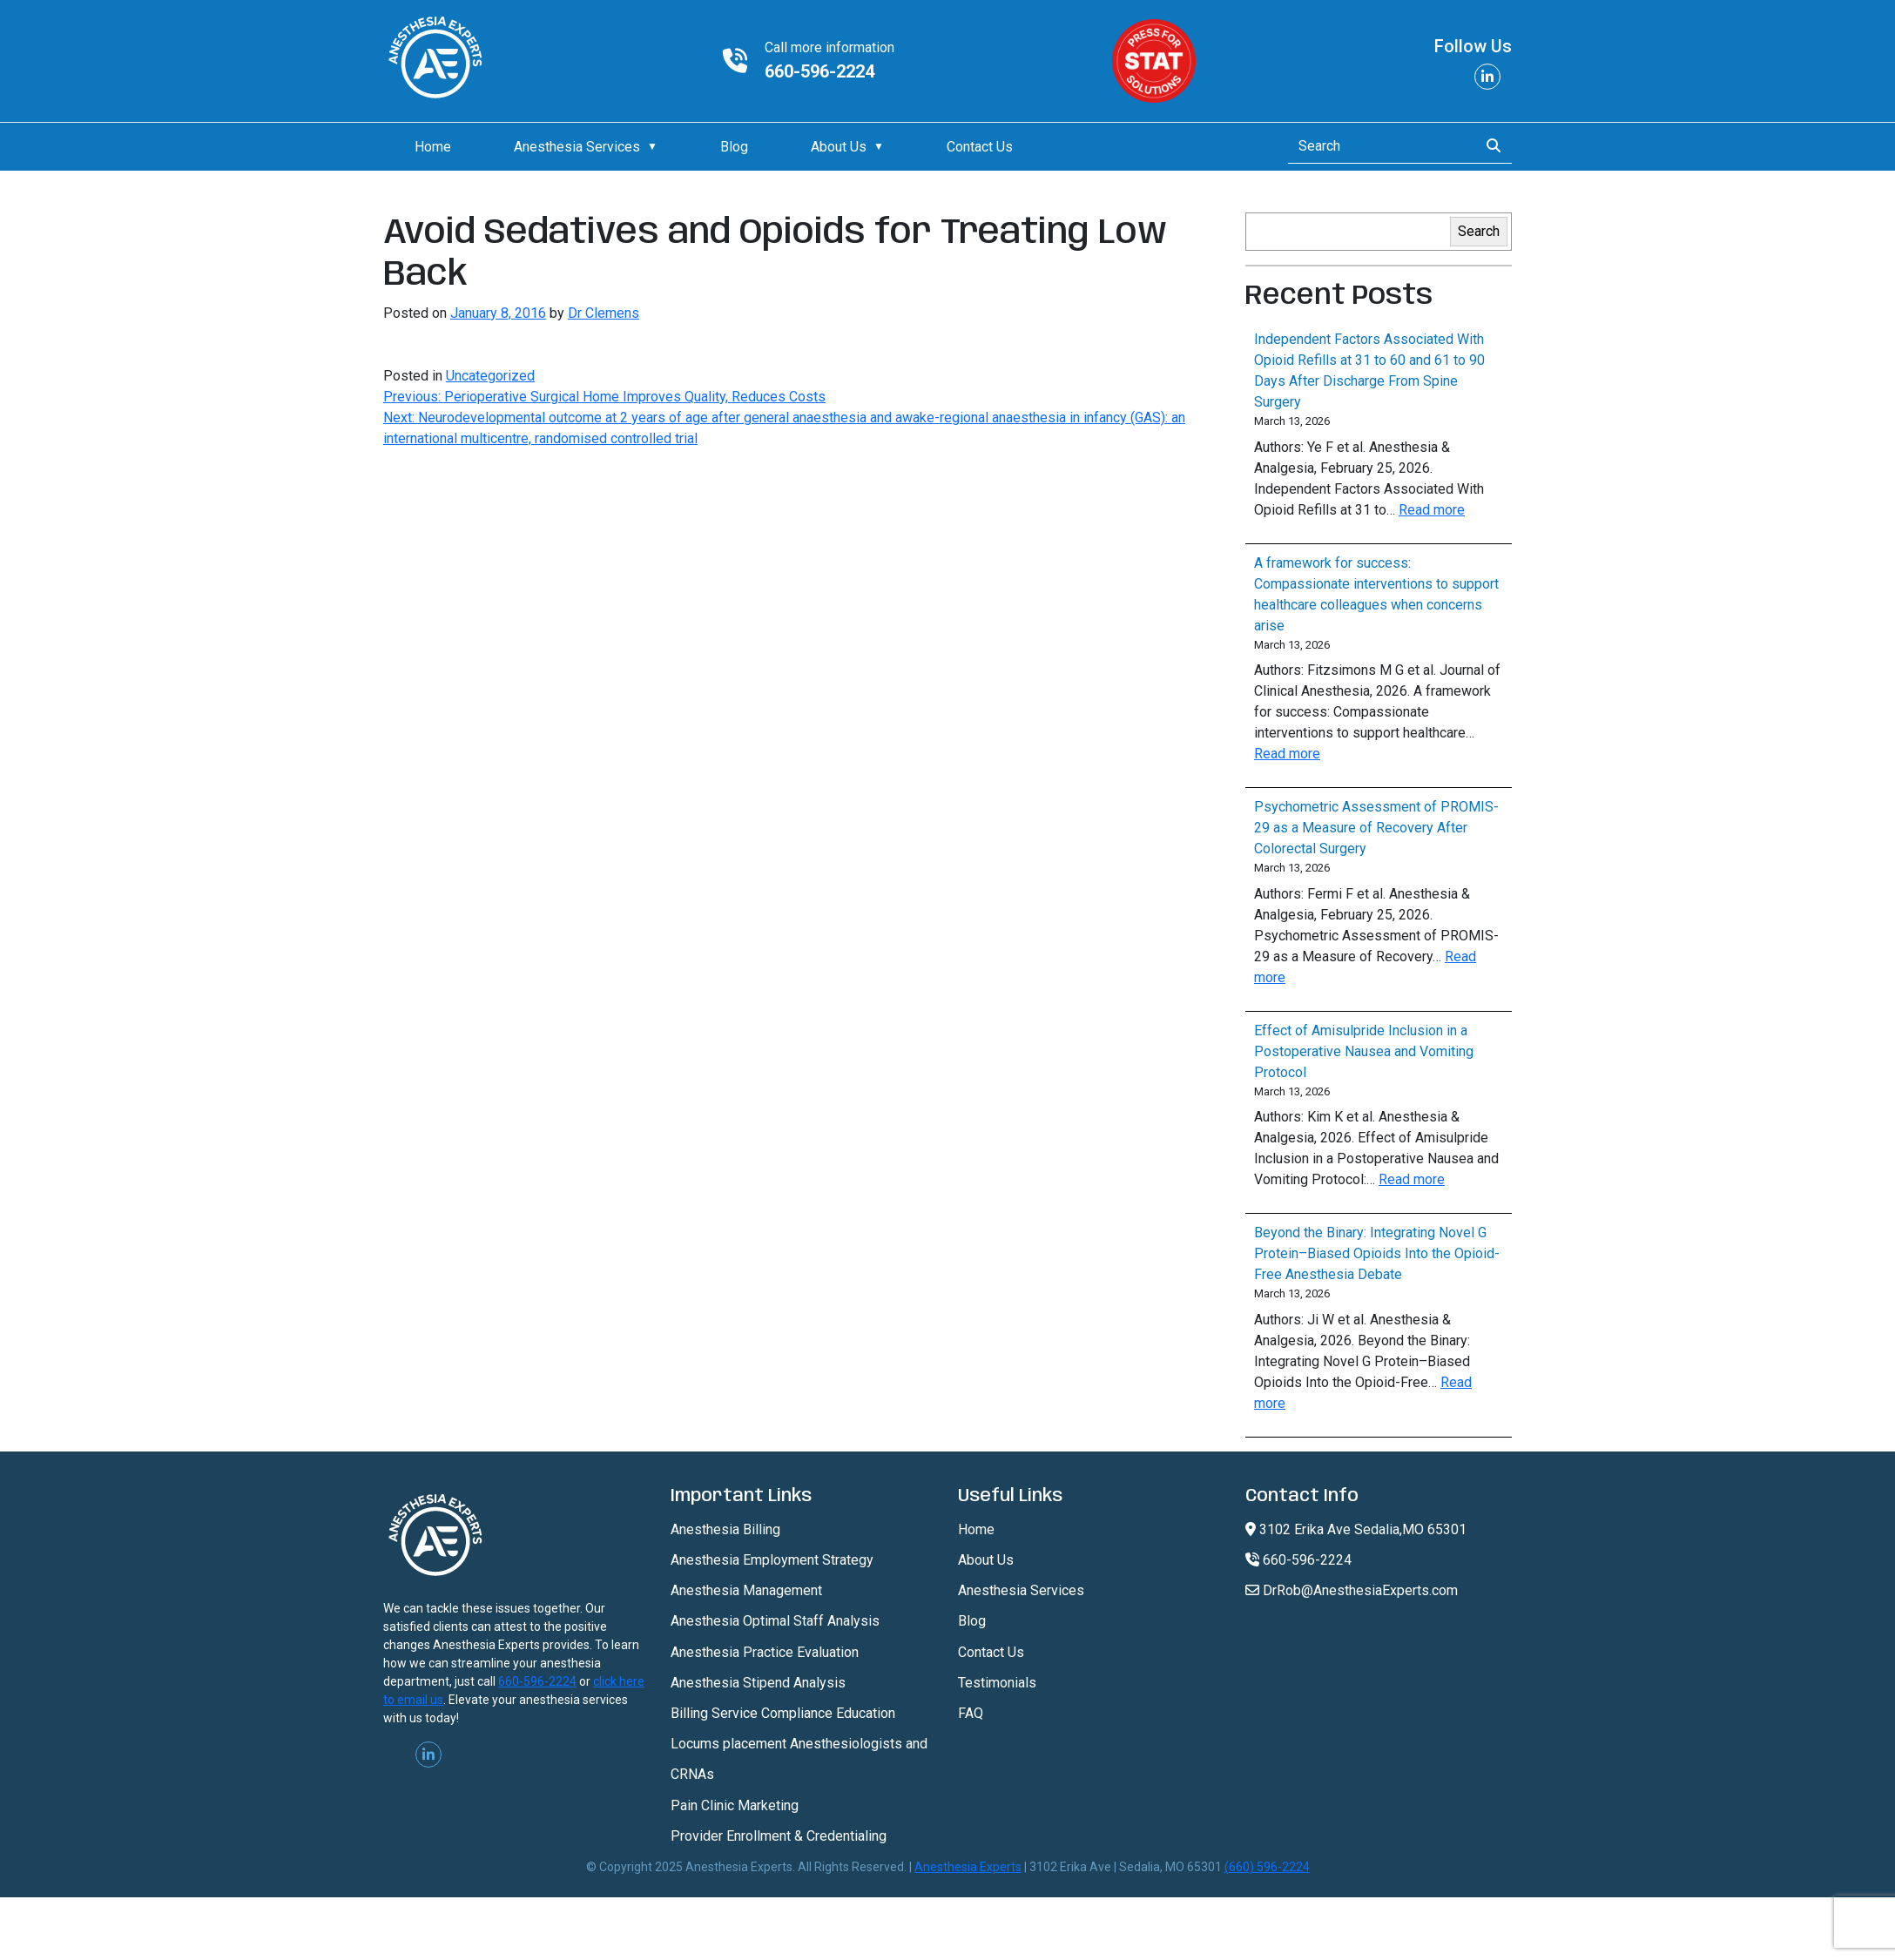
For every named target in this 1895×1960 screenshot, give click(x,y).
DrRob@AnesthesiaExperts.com (1351, 1590)
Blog (734, 146)
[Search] (1378, 146)
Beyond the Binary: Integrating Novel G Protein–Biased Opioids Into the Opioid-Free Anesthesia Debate (1377, 1253)
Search (1479, 231)
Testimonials (997, 1682)
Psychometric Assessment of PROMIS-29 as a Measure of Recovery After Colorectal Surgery (1376, 827)
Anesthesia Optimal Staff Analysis (775, 1621)
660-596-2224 (819, 71)
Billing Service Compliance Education (783, 1713)
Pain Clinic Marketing (735, 1805)
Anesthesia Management (746, 1590)
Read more (1432, 510)
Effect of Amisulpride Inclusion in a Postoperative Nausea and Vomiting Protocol (1364, 1051)
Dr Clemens (603, 313)
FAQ (970, 1713)
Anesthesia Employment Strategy (772, 1560)
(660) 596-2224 (1267, 1867)
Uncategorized (490, 375)
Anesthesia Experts (968, 1867)
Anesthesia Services (577, 146)
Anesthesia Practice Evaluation (765, 1652)
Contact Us (980, 146)
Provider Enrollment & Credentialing (779, 1836)
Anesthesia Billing (725, 1529)
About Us (839, 146)
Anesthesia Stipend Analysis (758, 1682)
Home (433, 146)
